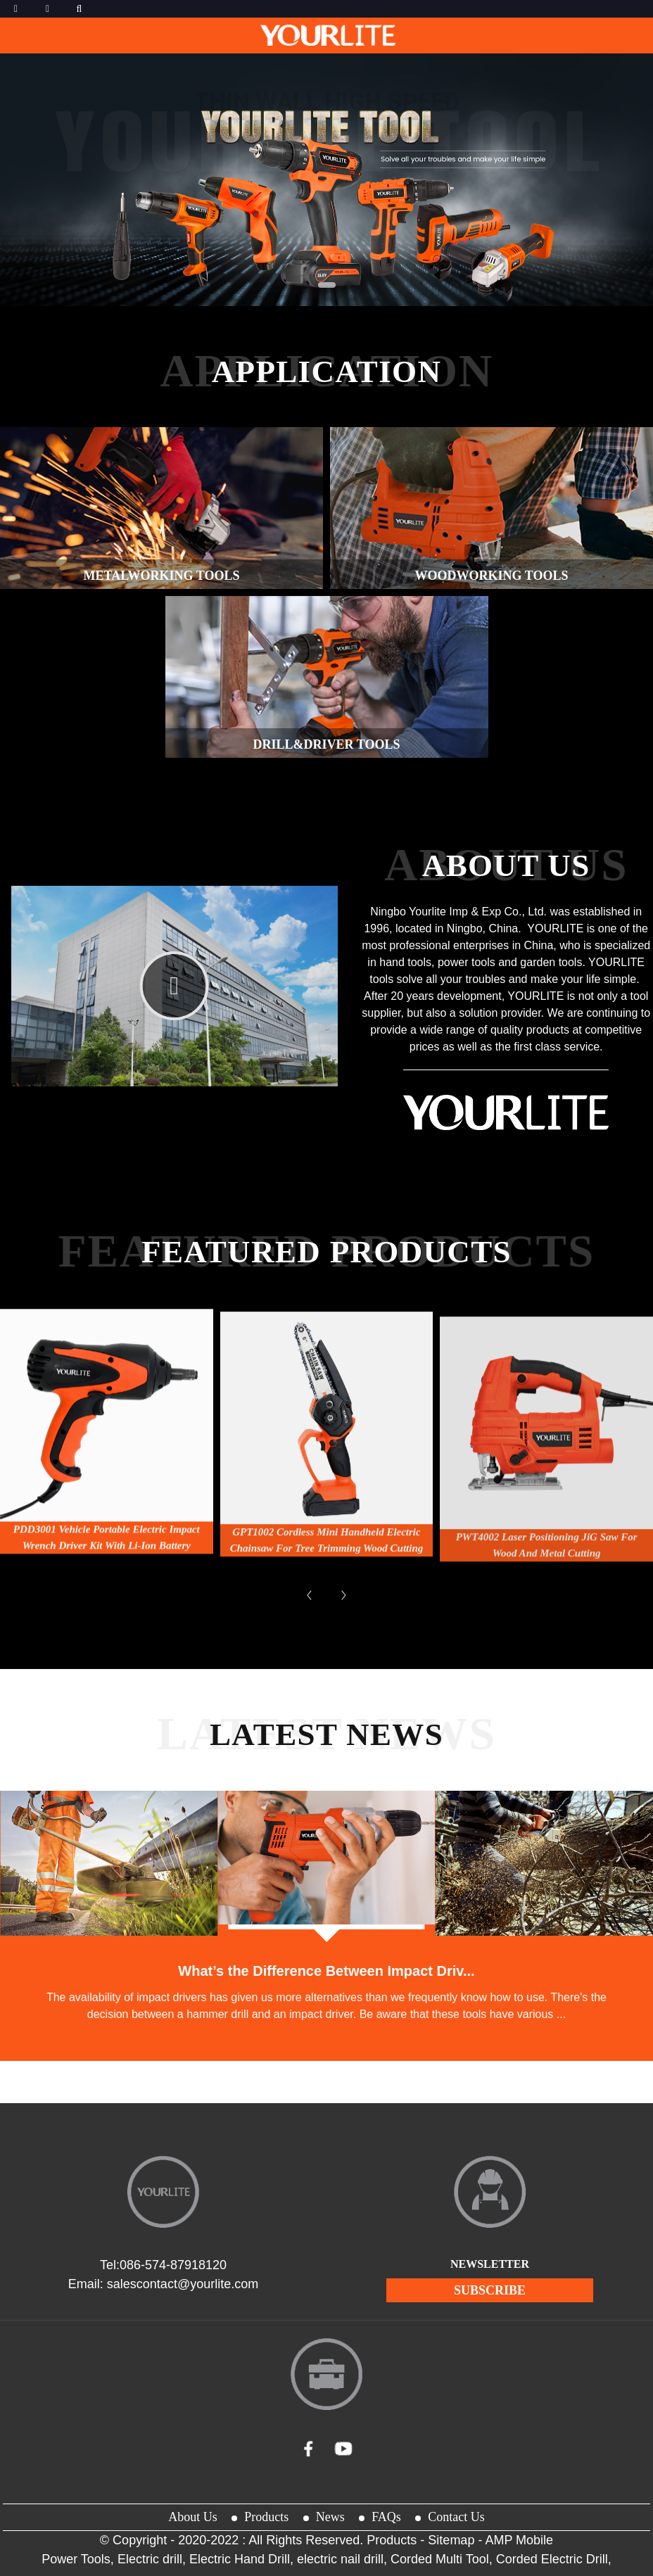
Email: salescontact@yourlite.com (163, 2284)
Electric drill (150, 2559)
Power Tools (76, 2559)
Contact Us (456, 2517)
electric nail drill (340, 2559)
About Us (192, 2517)
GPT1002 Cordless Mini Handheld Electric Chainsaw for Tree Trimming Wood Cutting (327, 1596)
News (330, 2517)
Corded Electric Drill (552, 2559)
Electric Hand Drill (239, 2559)
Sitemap (451, 2540)
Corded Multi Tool (440, 2559)
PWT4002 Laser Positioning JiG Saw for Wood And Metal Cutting (547, 1611)
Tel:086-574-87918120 (163, 2265)
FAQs (386, 2517)
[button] (305, 285)
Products (266, 2517)
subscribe (490, 2290)
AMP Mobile (519, 2540)
